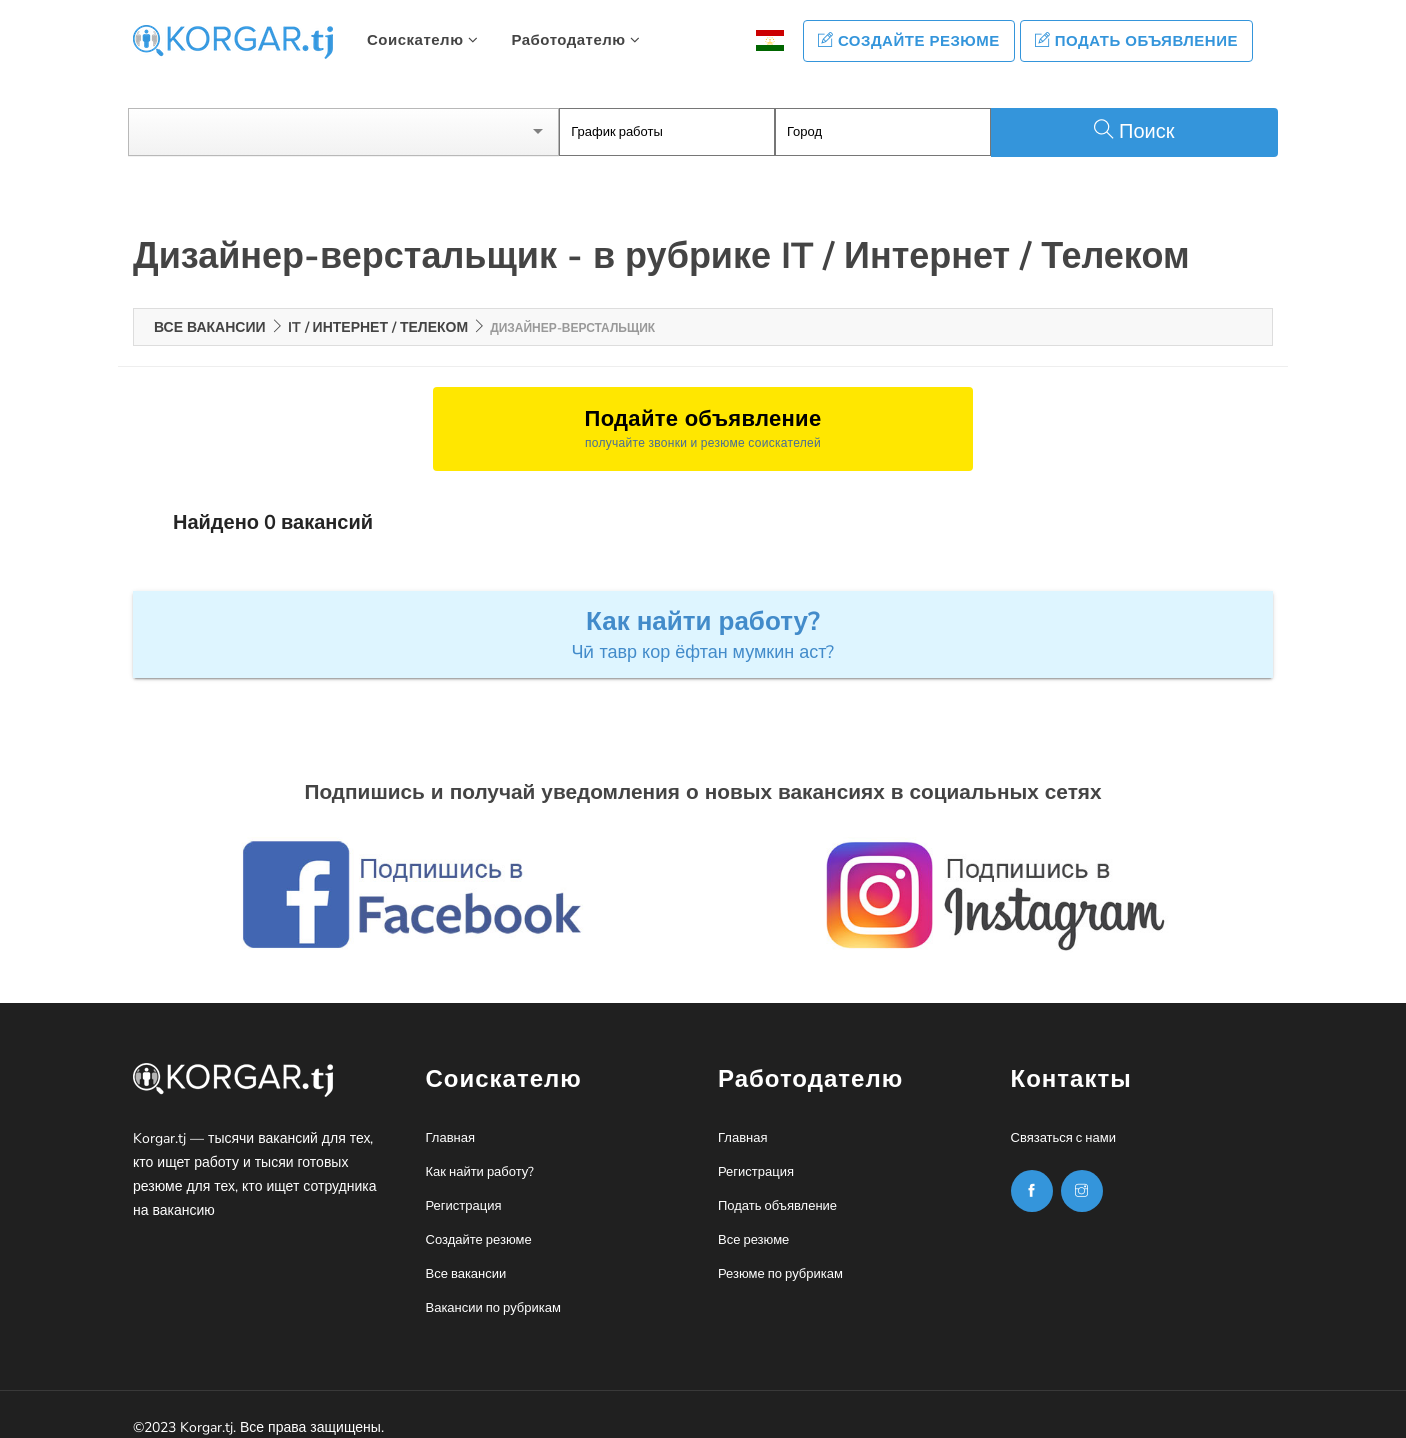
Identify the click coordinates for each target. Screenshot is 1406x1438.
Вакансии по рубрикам (493, 1291)
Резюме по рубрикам (780, 1257)
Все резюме (753, 1223)
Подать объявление (1136, 41)
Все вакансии (210, 309)
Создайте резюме (909, 41)
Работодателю (575, 40)
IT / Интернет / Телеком (378, 309)
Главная (450, 1121)
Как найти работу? (480, 1155)
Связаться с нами (1063, 1121)
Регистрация (464, 1189)
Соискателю (422, 40)
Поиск (1134, 114)
